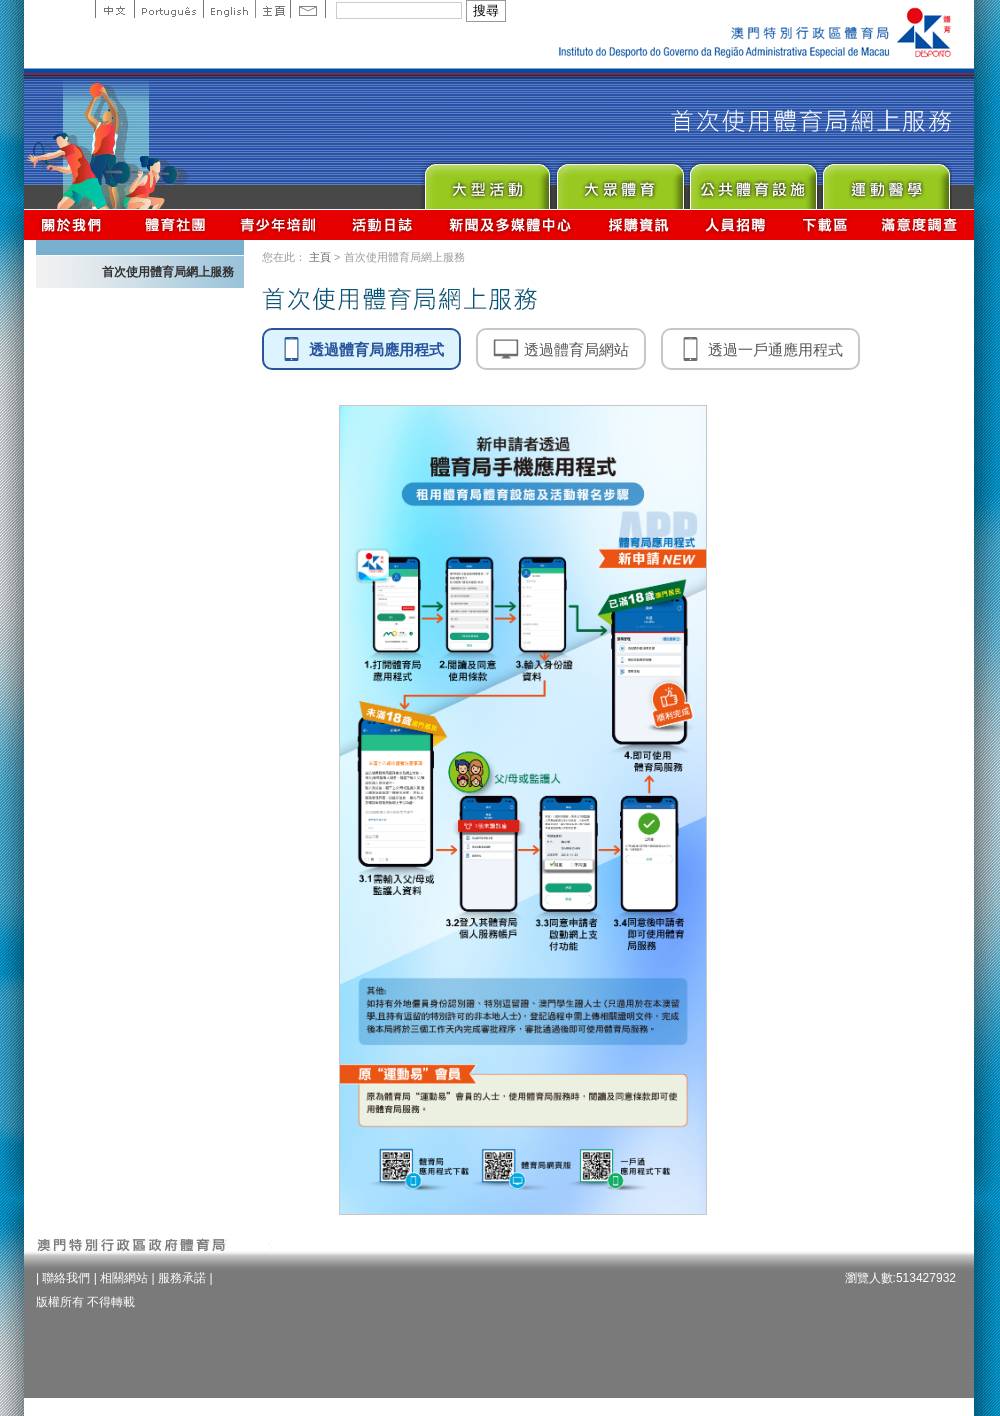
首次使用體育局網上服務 (168, 272)
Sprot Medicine (885, 181)
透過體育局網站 (560, 349)
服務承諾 (182, 1278)
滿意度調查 (920, 224)
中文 (114, 9)
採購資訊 (638, 224)
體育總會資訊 (175, 224)
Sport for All (619, 181)
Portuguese (168, 9)
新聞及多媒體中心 (511, 224)
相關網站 (124, 1278)
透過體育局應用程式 (361, 349)
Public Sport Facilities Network (752, 181)
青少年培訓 (279, 224)
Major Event (486, 181)
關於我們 (75, 224)
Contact (308, 9)
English (229, 9)
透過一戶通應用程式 (760, 349)
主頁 (272, 9)
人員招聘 (735, 224)
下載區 (824, 224)
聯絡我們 (66, 1278)
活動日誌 (383, 224)
